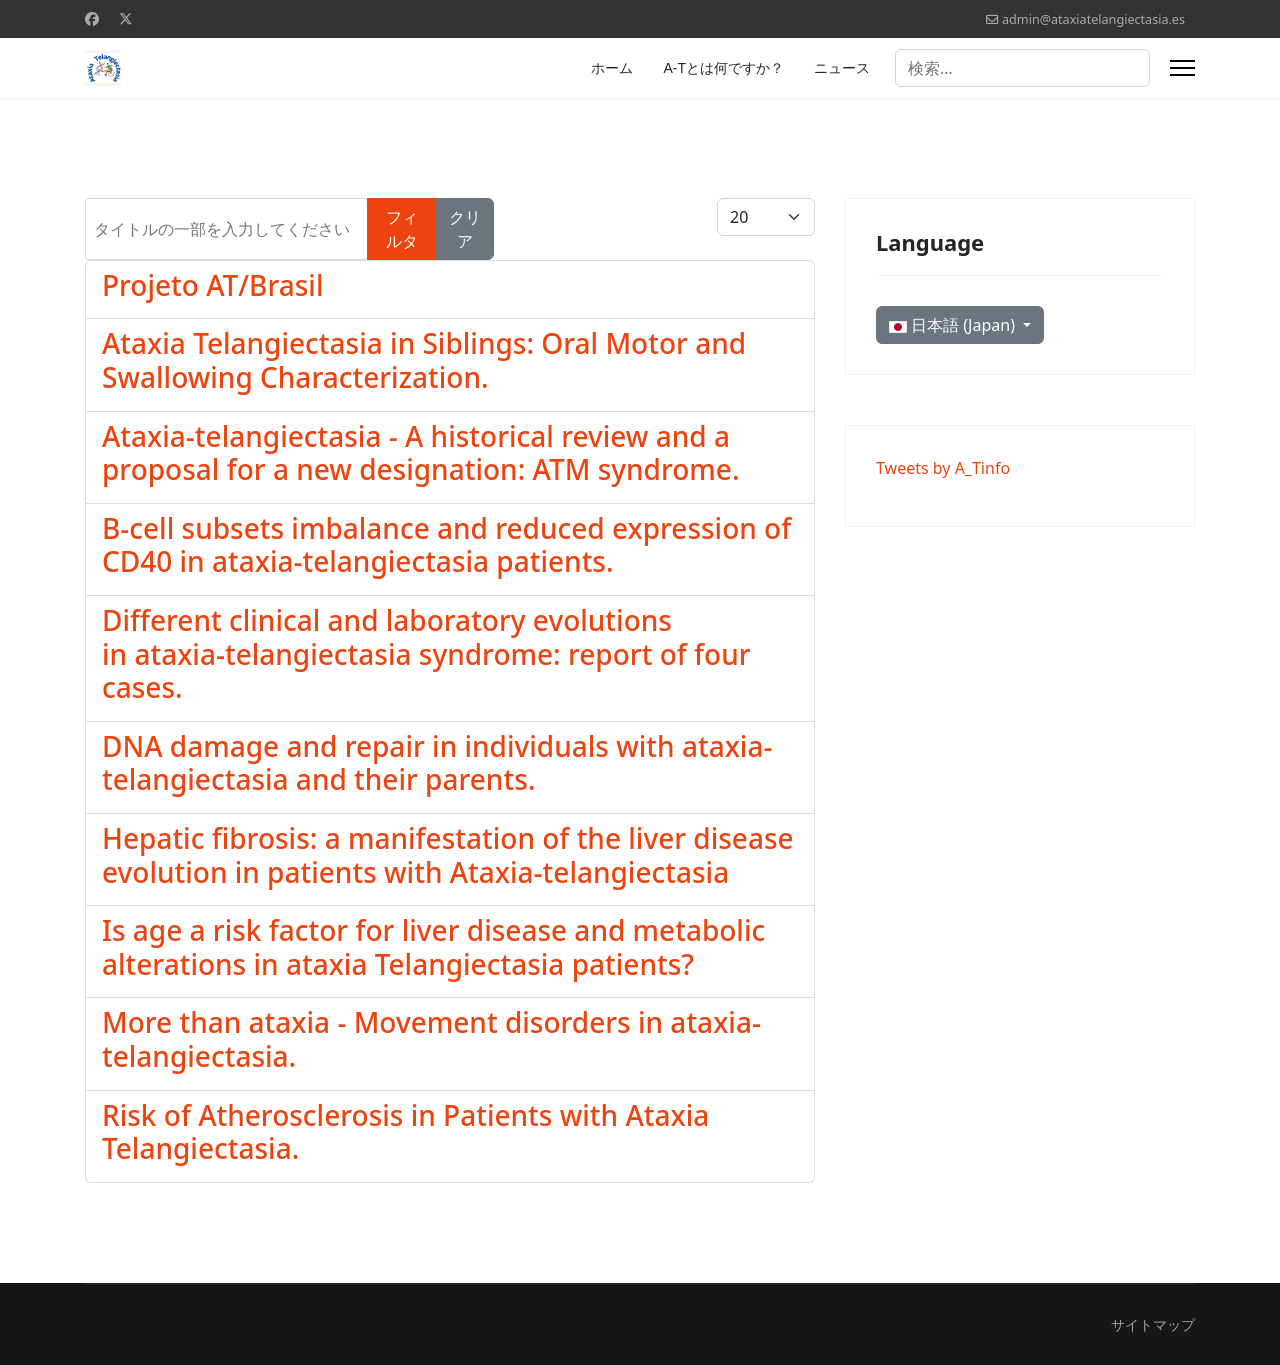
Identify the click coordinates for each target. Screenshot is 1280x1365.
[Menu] (1182, 68)
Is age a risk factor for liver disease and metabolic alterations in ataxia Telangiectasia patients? (433, 947)
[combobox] (1022, 68)
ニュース (842, 68)
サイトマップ (1153, 1324)
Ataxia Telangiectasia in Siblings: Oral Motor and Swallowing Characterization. (424, 360)
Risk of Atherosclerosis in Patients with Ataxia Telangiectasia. (405, 1132)
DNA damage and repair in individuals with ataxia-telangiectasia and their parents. (437, 763)
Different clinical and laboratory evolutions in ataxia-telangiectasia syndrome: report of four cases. (426, 653)
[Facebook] (92, 18)
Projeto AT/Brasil (212, 285)
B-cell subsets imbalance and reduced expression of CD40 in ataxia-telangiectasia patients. (446, 545)
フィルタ (402, 229)
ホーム (612, 68)
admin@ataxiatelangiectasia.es (1093, 19)
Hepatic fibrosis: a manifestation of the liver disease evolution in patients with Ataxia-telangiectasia (448, 855)
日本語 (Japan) (954, 325)
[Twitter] (126, 18)
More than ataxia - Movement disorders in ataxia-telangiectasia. (431, 1039)
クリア (465, 229)
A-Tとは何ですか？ (723, 68)
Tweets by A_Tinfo (943, 468)
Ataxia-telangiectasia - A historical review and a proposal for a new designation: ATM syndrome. (421, 453)
